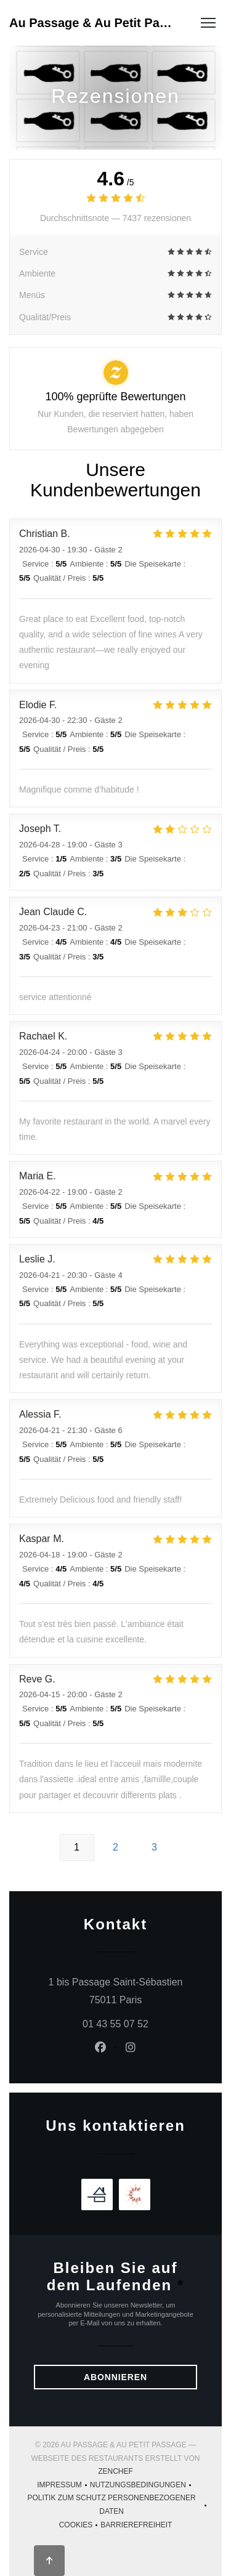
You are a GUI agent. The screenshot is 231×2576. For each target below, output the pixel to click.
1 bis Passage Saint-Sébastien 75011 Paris (123, 1991)
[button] (208, 22)
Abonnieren (115, 2377)
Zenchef (115, 2471)
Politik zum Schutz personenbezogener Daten (118, 2504)
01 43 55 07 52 (115, 2024)
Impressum (63, 2486)
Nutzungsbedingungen (142, 2486)
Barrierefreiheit (136, 2526)
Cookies (80, 2526)
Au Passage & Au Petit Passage (92, 23)
